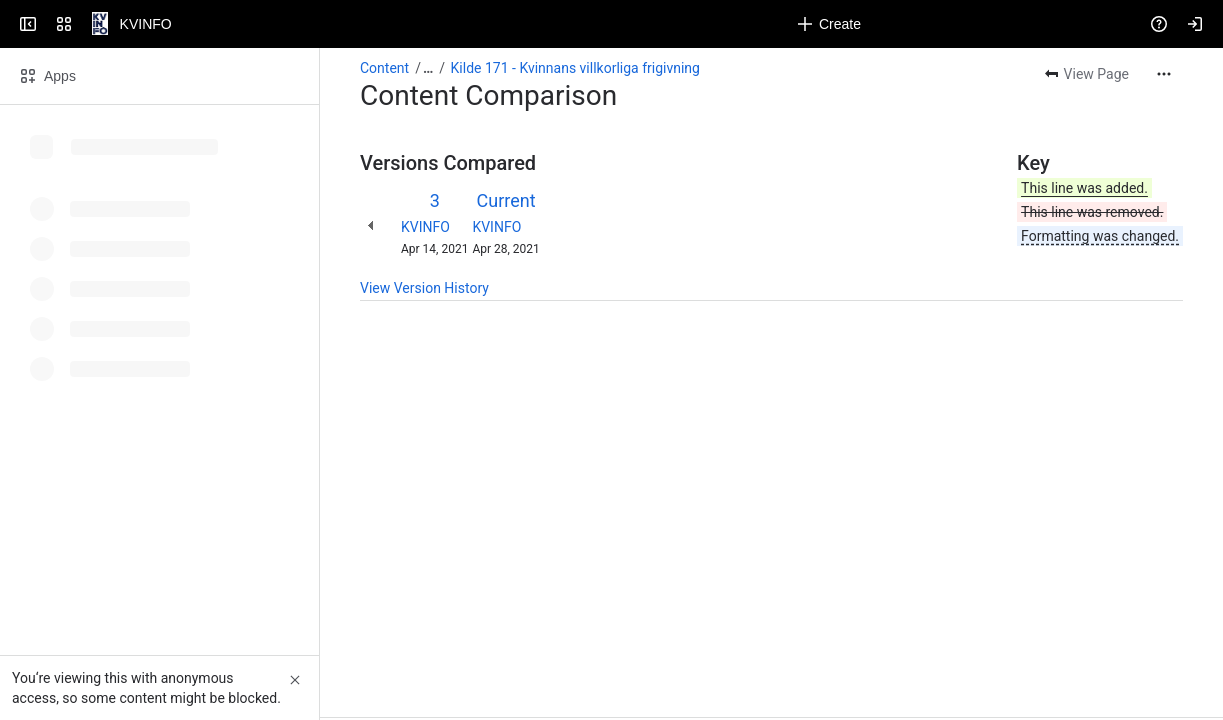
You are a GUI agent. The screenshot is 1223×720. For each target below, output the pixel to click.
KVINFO (425, 227)
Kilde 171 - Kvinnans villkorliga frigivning (575, 68)
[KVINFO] (92, 24)
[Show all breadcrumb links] (428, 68)
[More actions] (1164, 74)
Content (384, 68)
